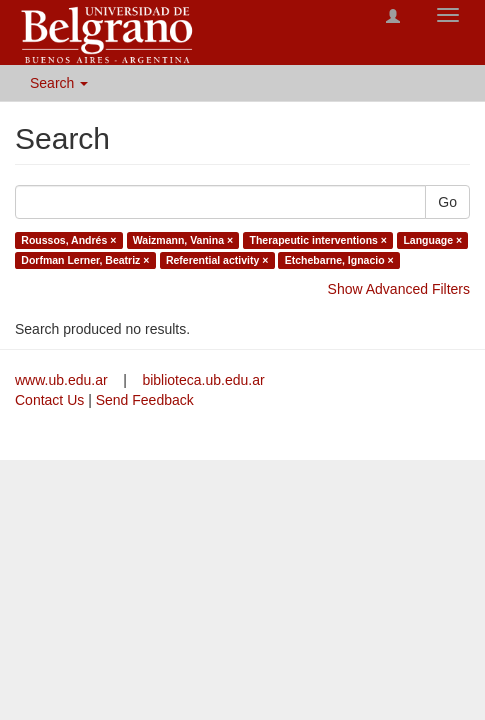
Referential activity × (217, 260)
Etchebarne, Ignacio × (339, 260)
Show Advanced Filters (399, 289)
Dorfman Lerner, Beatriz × (85, 260)
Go (447, 202)
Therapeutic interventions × (318, 240)
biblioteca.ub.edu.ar (203, 380)
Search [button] (59, 83)
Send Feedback (145, 400)
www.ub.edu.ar (63, 380)
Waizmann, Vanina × (183, 240)
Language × (432, 240)
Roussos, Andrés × (68, 240)
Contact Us (49, 400)
